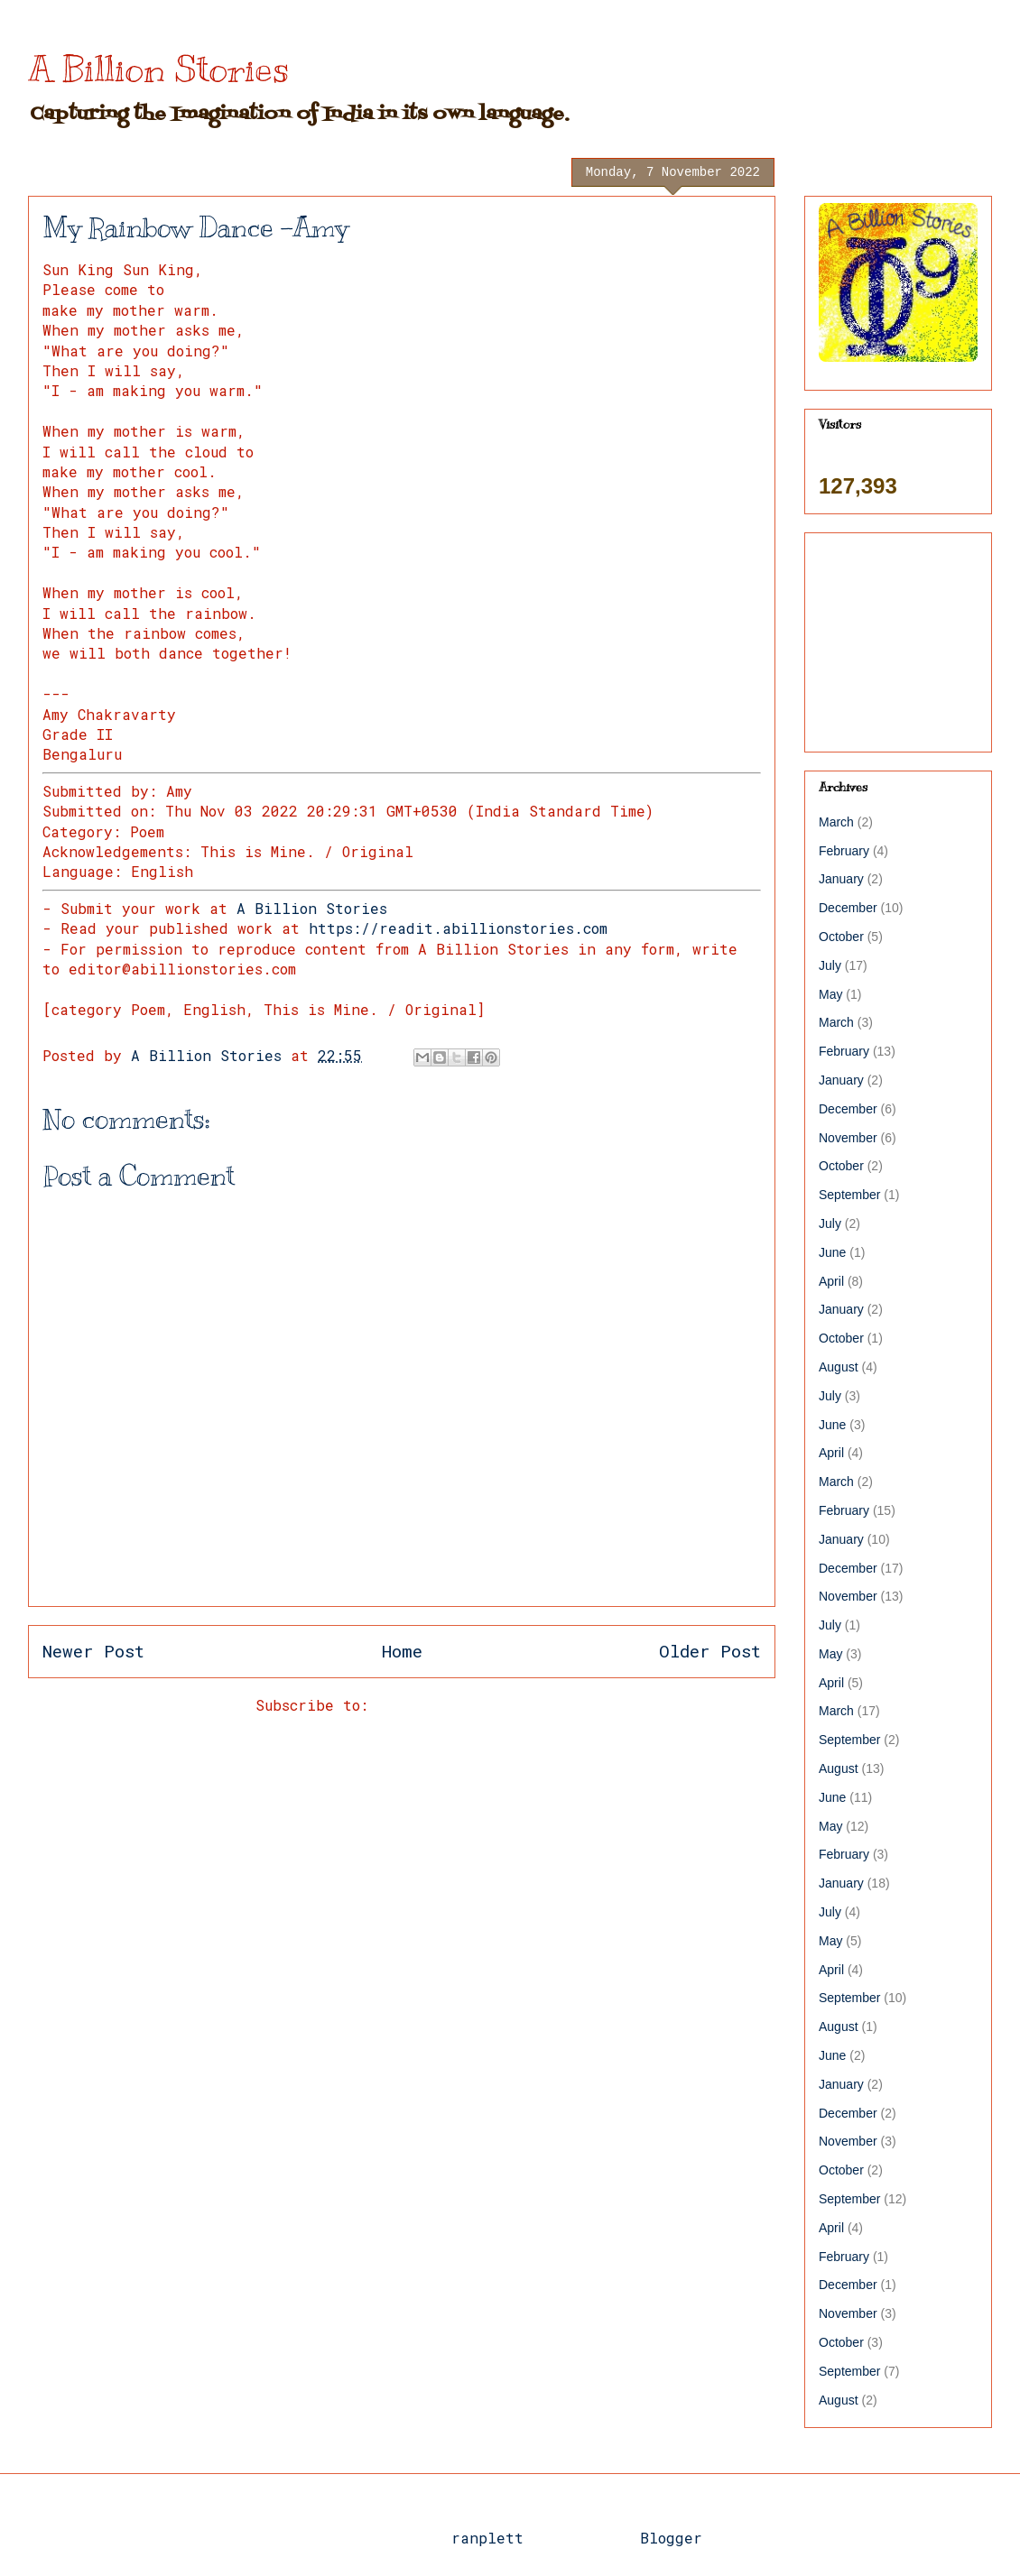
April (831, 1281)
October (841, 936)
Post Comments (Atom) (463, 1704)
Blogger (671, 2537)
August (838, 1367)
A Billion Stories (158, 69)
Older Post (710, 1650)
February (844, 851)
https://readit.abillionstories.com (458, 928)
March (836, 822)
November (848, 1138)
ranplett (487, 2537)
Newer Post (93, 1650)
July (830, 965)
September (849, 1194)
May (830, 994)
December (848, 907)
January (841, 879)
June (832, 1252)
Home (402, 1650)
